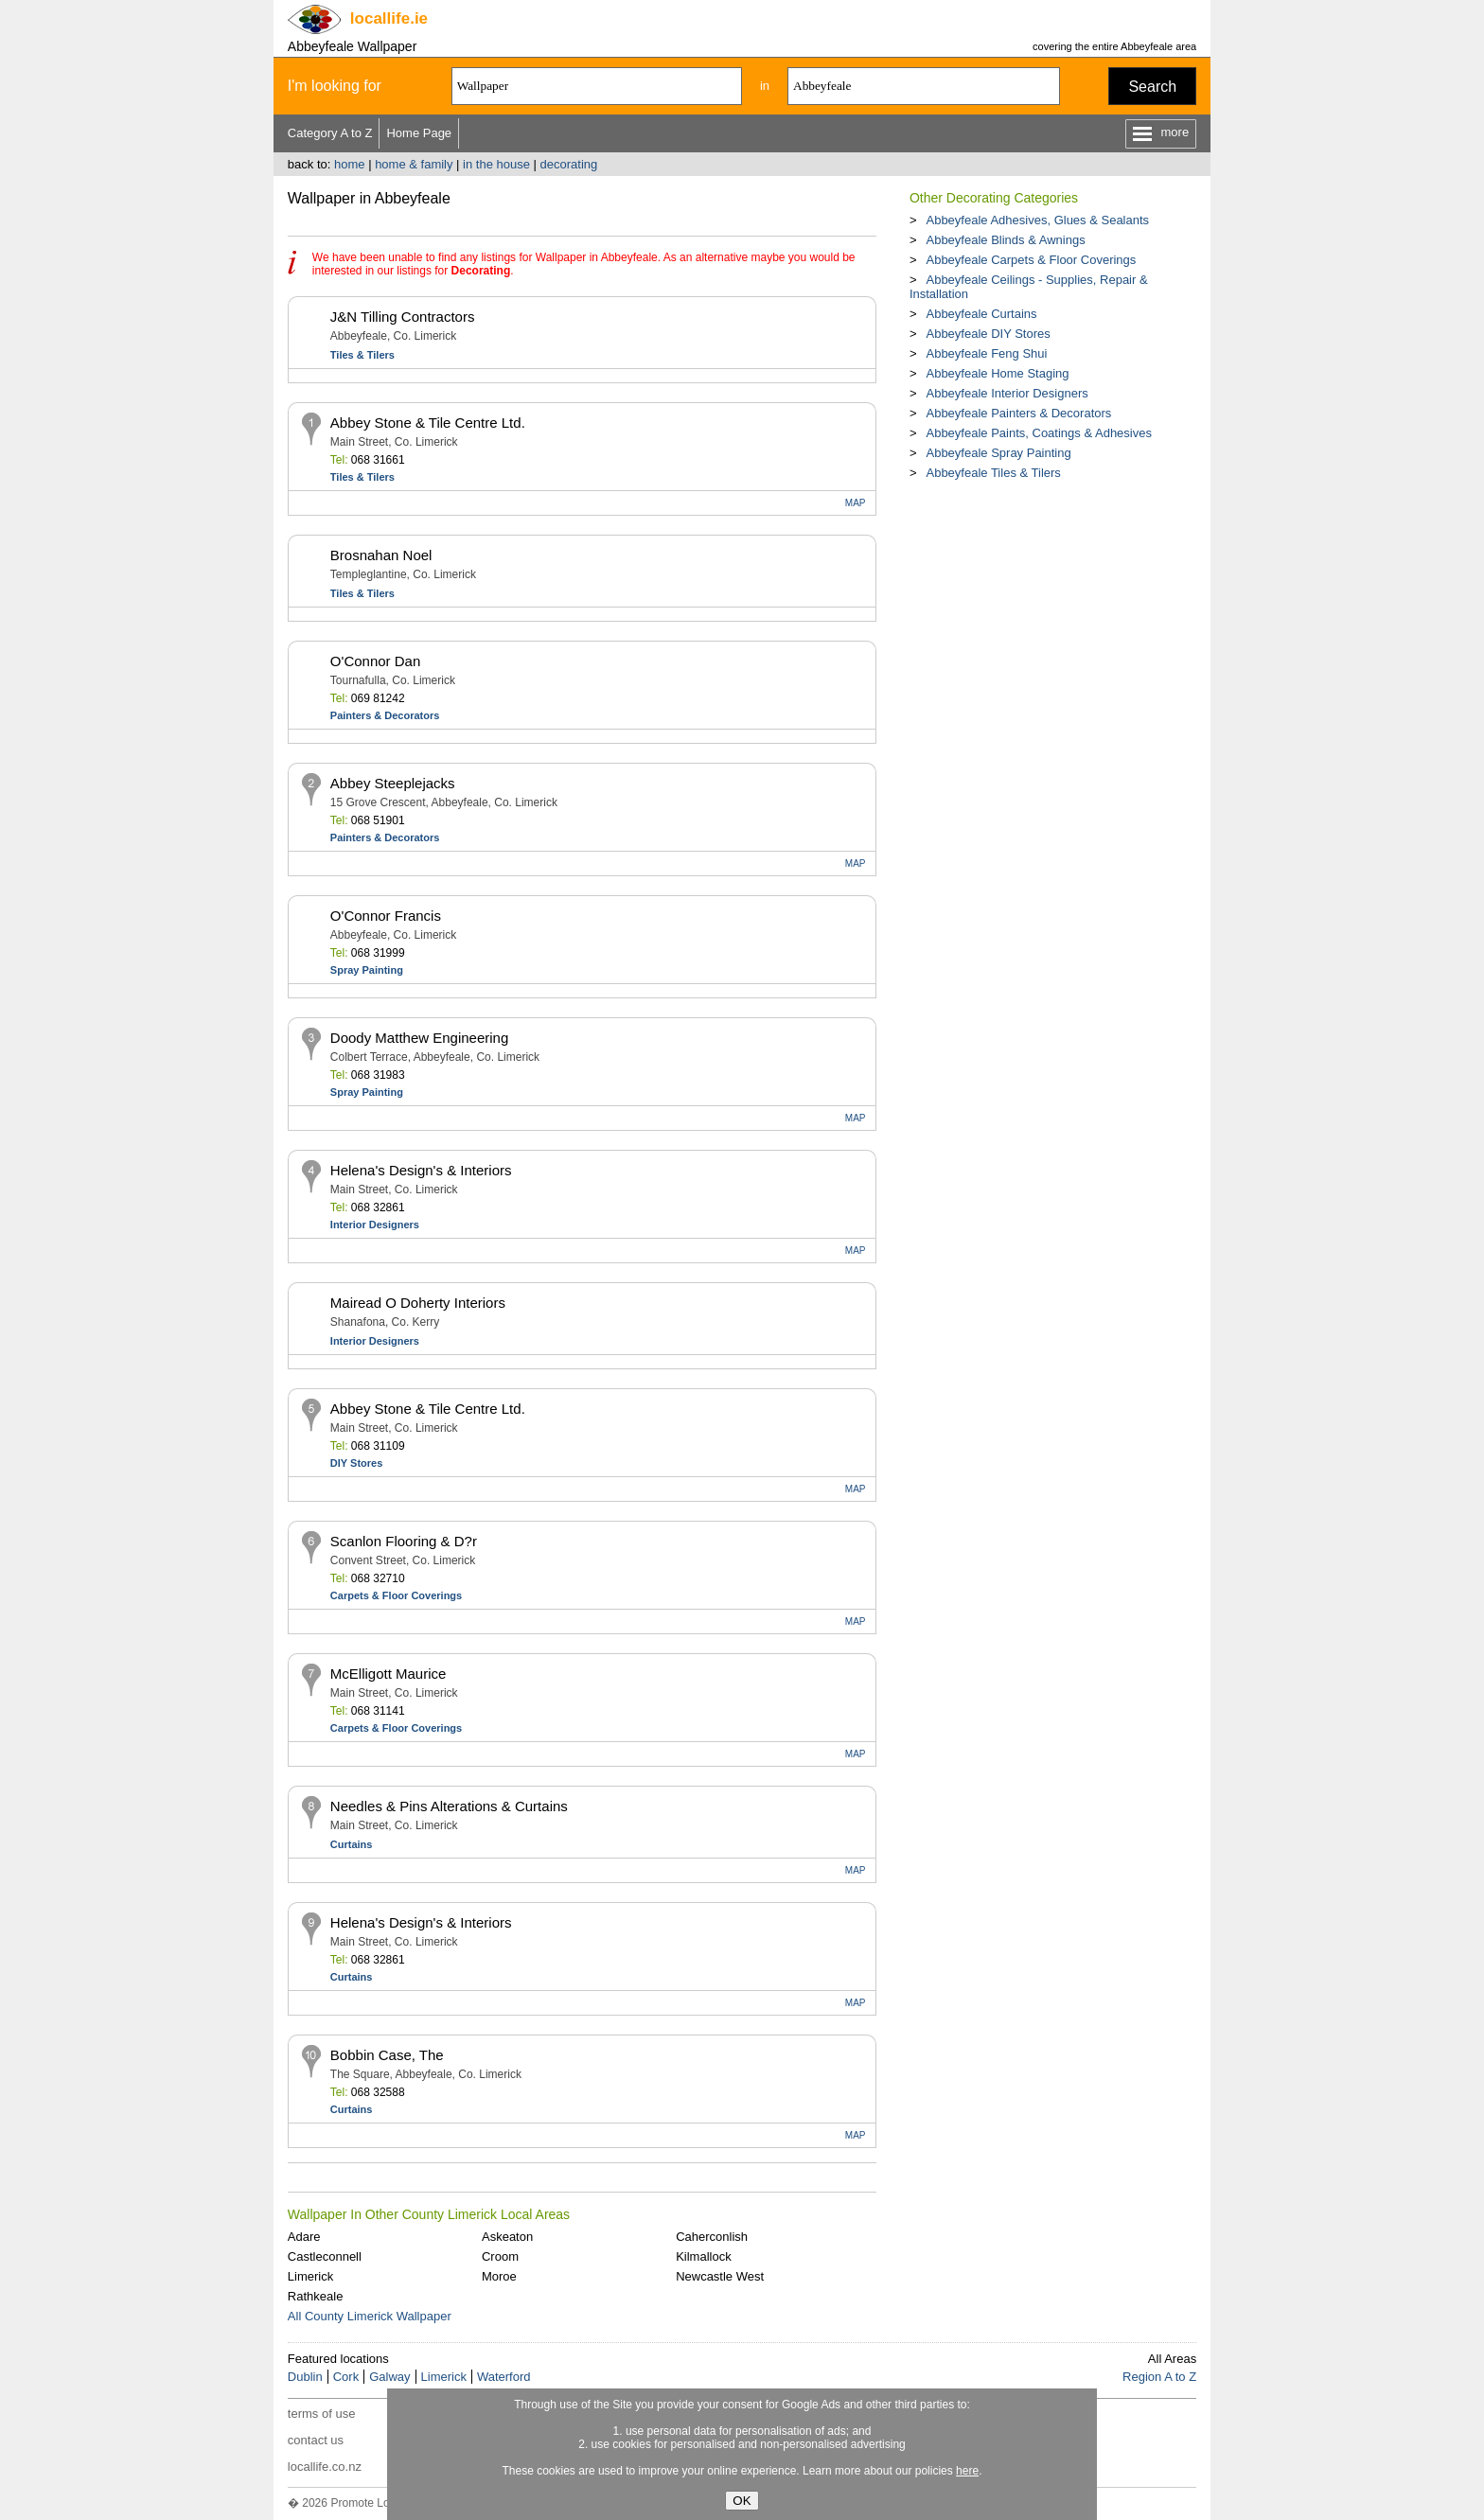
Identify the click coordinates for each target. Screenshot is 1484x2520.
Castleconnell (325, 2256)
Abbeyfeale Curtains (981, 314)
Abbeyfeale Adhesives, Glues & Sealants (1037, 220)
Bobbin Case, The (387, 2055)
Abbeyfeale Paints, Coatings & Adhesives (1038, 433)
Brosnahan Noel (381, 555)
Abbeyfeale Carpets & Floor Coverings (1031, 260)
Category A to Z (330, 133)
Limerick (310, 2276)
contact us (316, 2440)
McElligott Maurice (388, 1673)
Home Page (418, 133)
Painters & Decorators (385, 715)
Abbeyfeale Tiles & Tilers (993, 473)
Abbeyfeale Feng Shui (986, 353)
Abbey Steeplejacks (392, 783)
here (967, 2470)
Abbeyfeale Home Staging (997, 373)
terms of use (322, 2413)
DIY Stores (356, 1463)
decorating (569, 164)
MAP (855, 503)
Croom (500, 2256)
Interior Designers (374, 1224)
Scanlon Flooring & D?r (403, 1541)
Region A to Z (1159, 2377)
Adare (304, 2236)
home (349, 164)
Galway (389, 2377)
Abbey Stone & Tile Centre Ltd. (427, 422)
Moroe (499, 2276)
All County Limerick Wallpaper (369, 2316)
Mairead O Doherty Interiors (417, 1303)
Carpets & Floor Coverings (396, 1595)
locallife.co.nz (325, 2466)
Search (1152, 87)
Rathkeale (316, 2296)
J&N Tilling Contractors (402, 316)
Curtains (351, 1844)
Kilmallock (704, 2256)
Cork (346, 2377)
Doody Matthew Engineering (419, 1038)
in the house (496, 164)
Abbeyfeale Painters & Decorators (1018, 413)
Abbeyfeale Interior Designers (1006, 393)
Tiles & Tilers (362, 355)
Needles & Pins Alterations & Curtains (449, 1806)
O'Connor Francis (385, 916)
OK (742, 2501)
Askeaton (507, 2236)
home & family (413, 164)
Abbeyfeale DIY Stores (988, 333)
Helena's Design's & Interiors (421, 1170)
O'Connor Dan (375, 661)
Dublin (305, 2377)
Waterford (504, 2377)
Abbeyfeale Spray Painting (998, 453)
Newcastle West (720, 2276)
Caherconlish (712, 2236)
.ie (389, 18)
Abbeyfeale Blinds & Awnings (1005, 240)
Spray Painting (366, 970)
